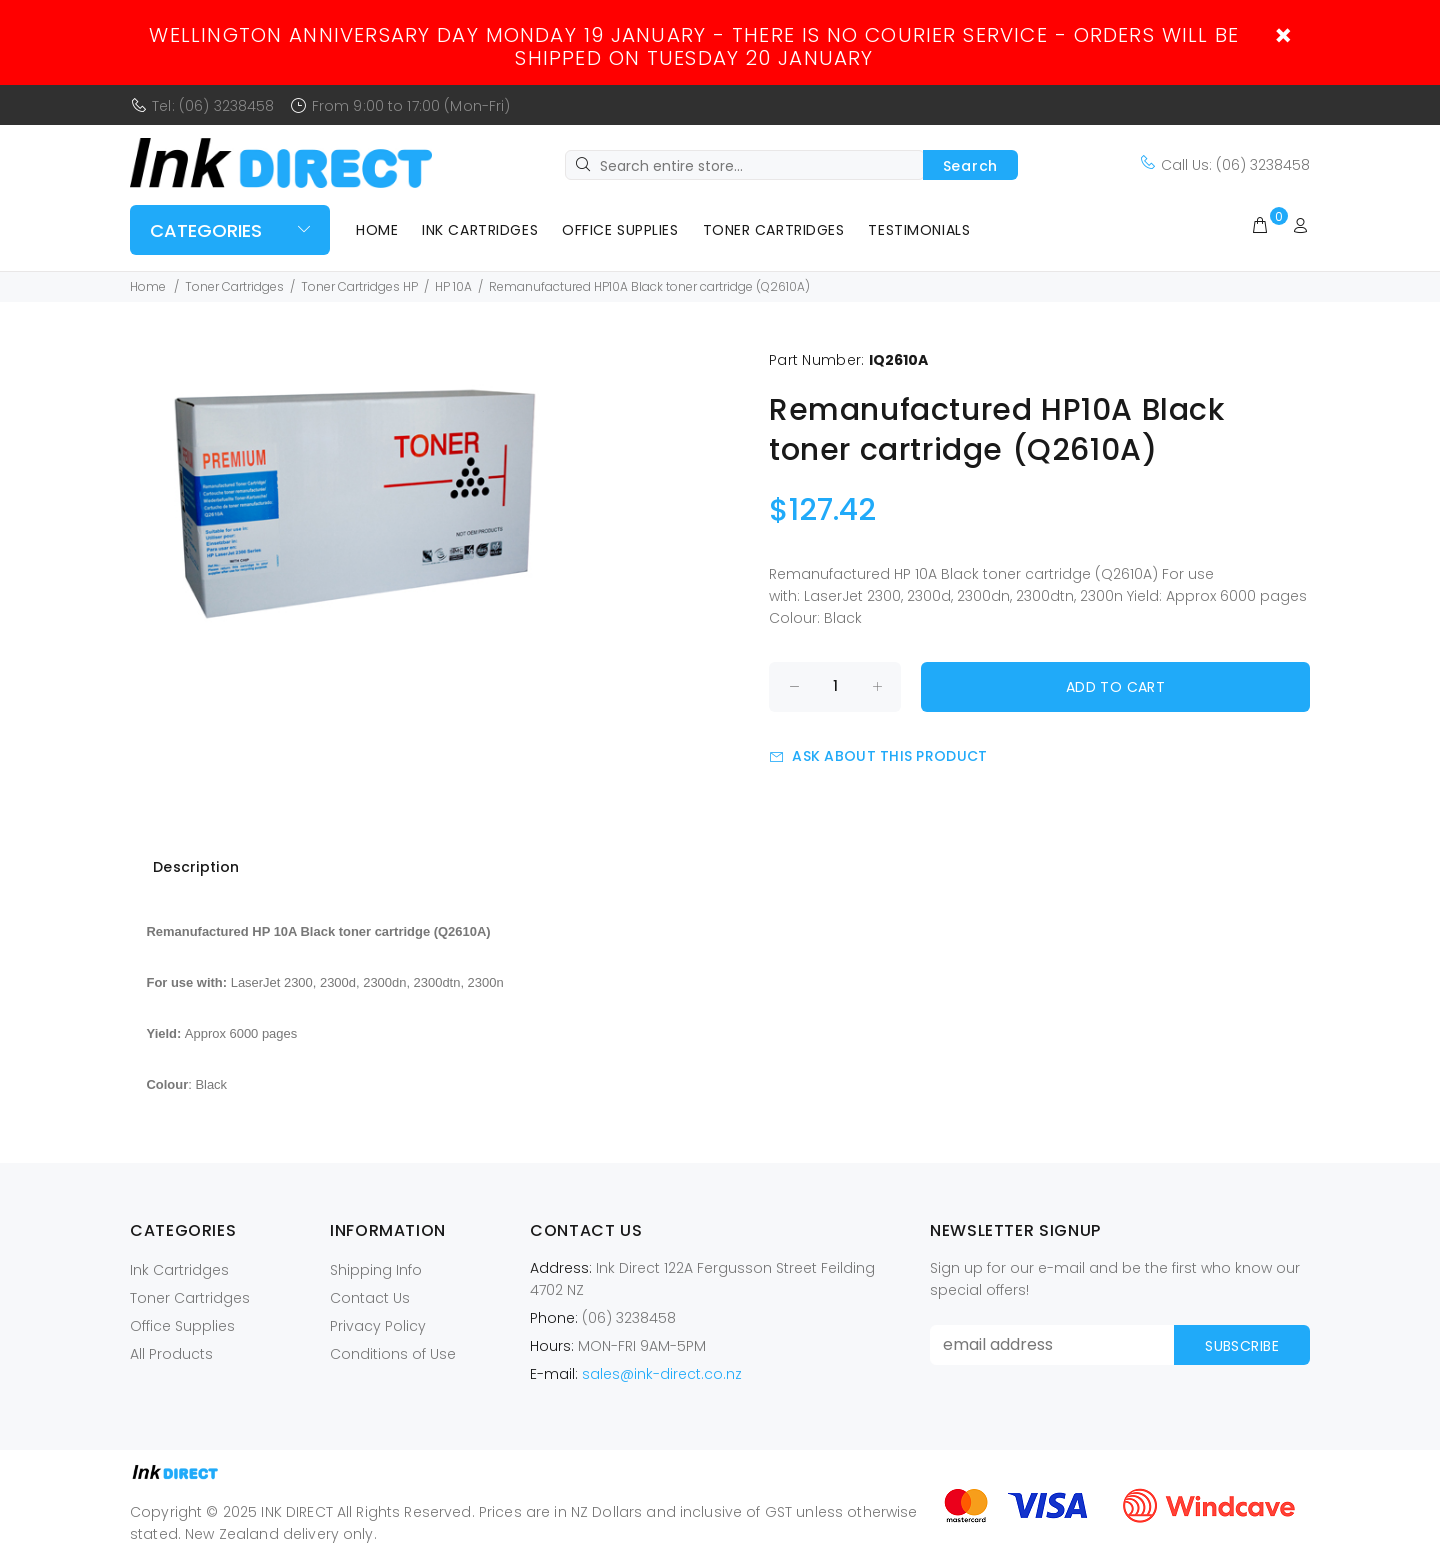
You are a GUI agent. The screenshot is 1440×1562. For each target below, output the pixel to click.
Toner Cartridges (774, 230)
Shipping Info (376, 1270)
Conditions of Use (393, 1354)
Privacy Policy (378, 1326)
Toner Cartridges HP (359, 286)
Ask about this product (878, 756)
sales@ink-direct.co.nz (662, 1374)
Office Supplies (620, 230)
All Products (171, 1354)
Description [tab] (196, 867)
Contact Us (370, 1298)
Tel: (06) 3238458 (213, 106)
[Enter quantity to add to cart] (835, 687)
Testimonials (919, 230)
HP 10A (453, 286)
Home (377, 230)
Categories (206, 230)
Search (970, 166)
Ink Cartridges (480, 230)
